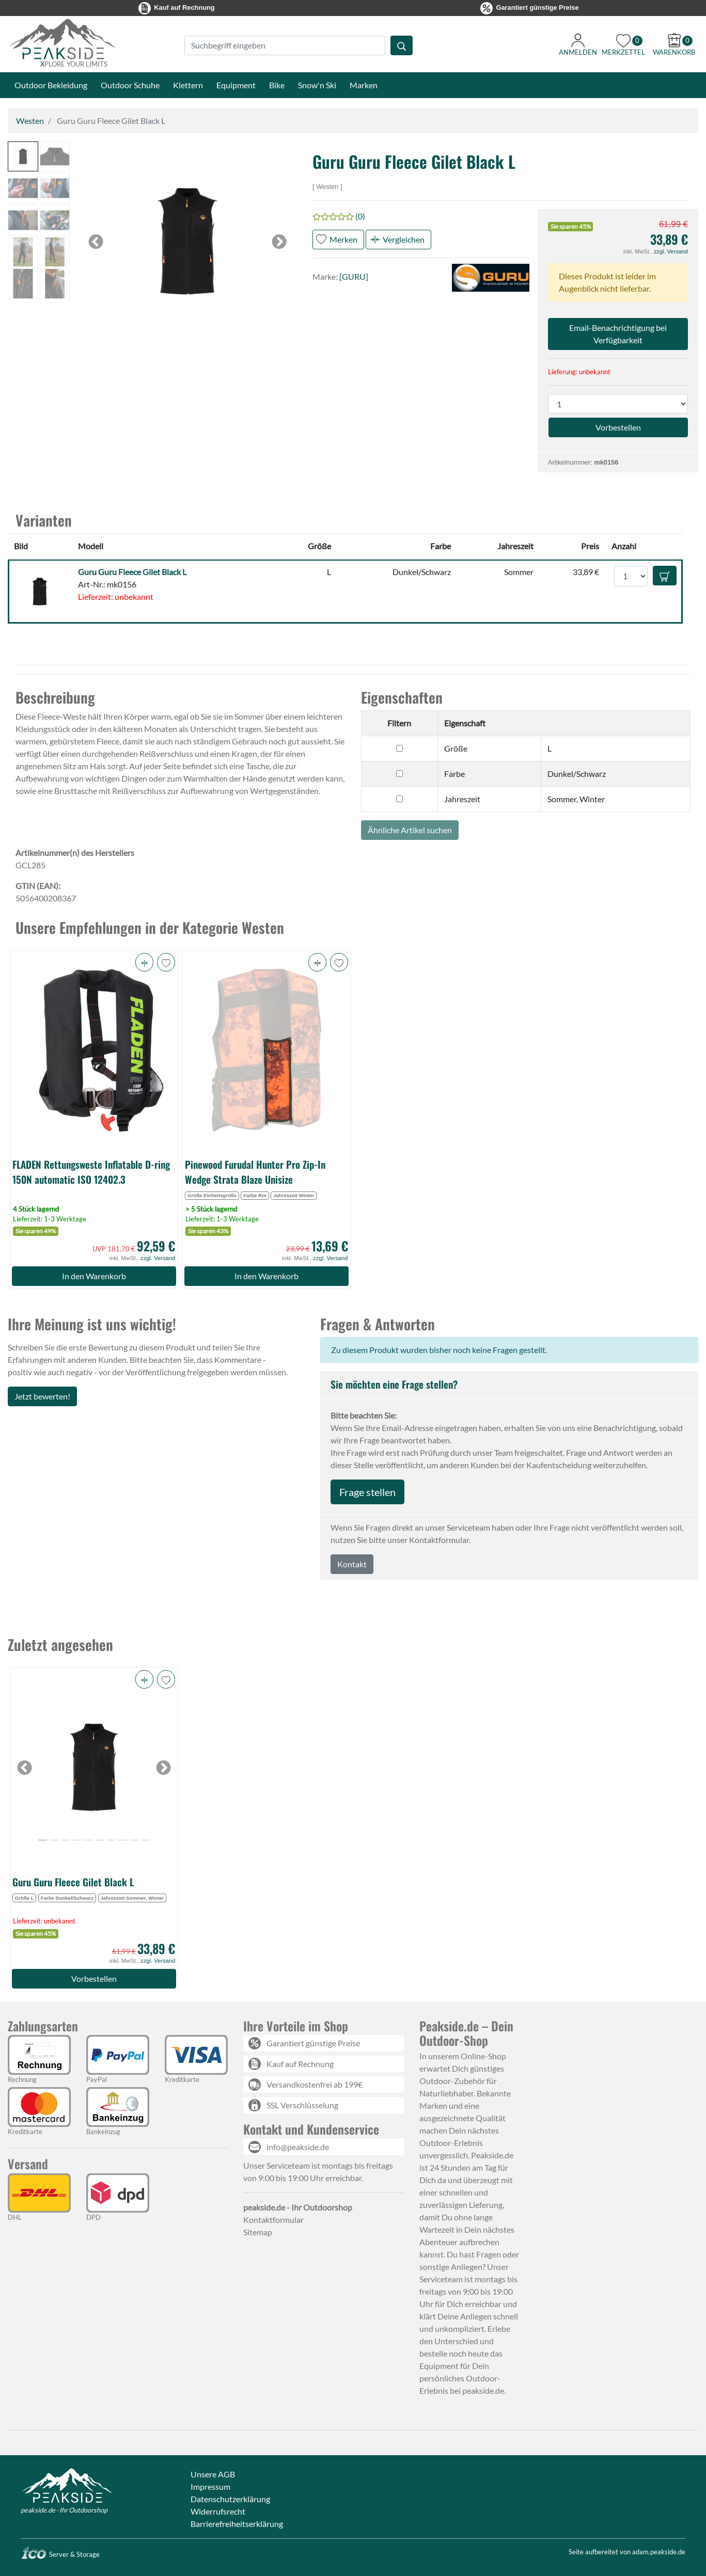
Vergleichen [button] (404, 239)
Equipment (236, 85)
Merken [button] (343, 239)
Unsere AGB (213, 2474)
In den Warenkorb (94, 1276)
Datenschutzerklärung (230, 2499)
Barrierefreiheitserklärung (237, 2524)
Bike (277, 85)
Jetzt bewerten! (42, 1396)
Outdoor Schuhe (130, 85)
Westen (30, 120)
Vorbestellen (94, 1978)
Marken (364, 85)
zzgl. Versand (671, 251)
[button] (23, 156)
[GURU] (353, 276)
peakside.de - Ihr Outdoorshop (64, 2510)
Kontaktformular (273, 2219)
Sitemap (257, 2232)
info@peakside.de (297, 2147)
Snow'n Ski (317, 85)
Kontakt (352, 1564)
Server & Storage (60, 2554)
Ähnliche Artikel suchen (410, 830)
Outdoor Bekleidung (50, 85)
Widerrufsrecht (218, 2511)
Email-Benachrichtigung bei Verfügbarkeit (618, 334)
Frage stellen (367, 1492)
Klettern (188, 85)
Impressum (210, 2486)
